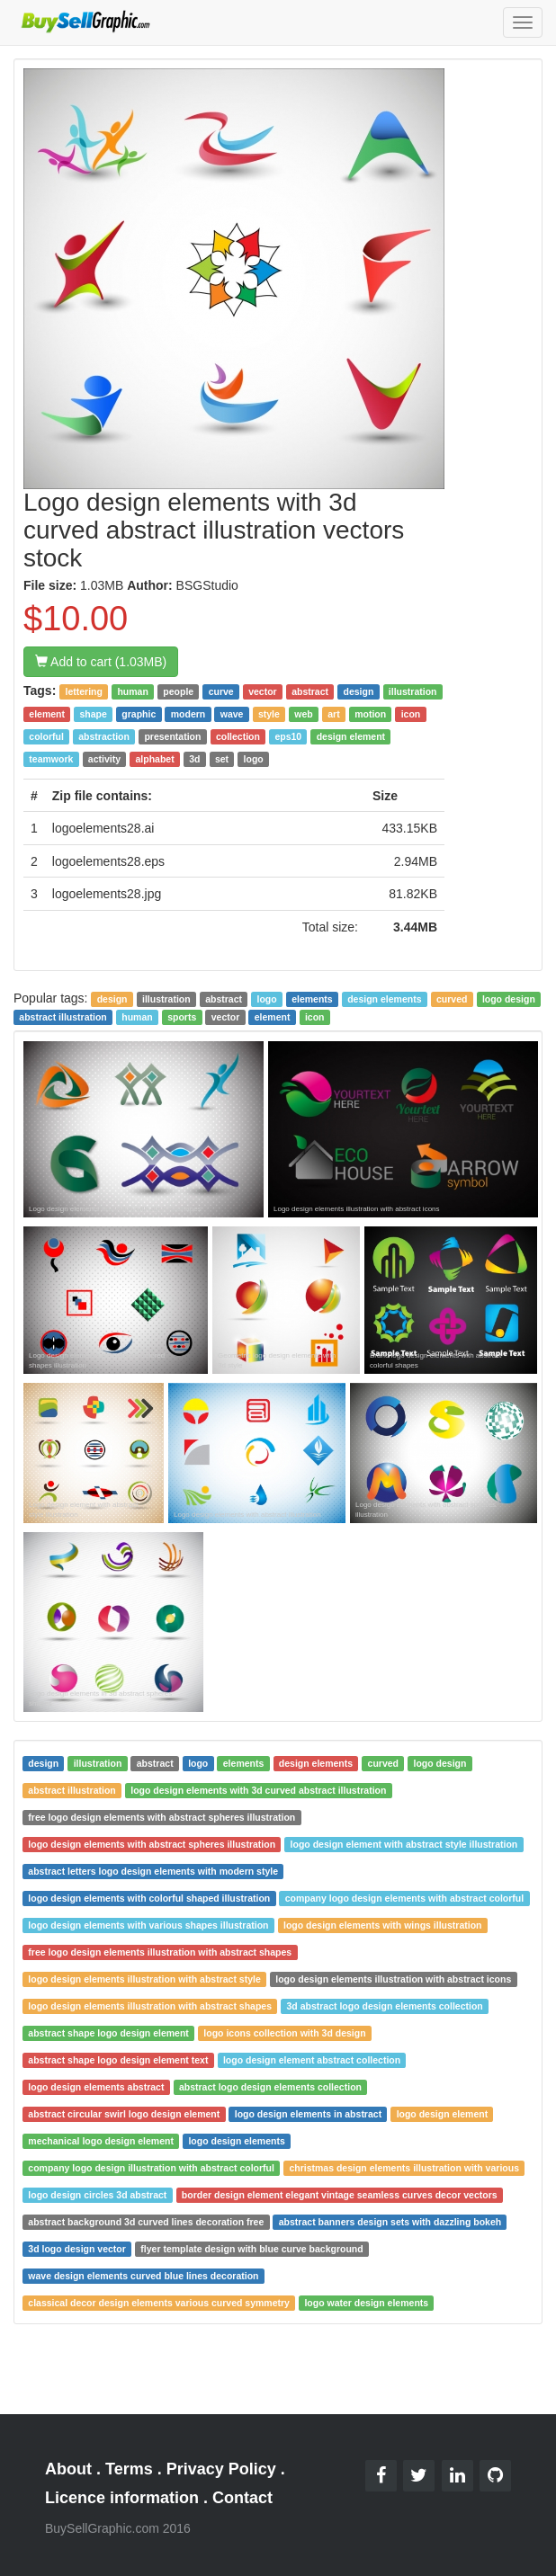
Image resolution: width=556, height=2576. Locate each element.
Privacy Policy (221, 2469)
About (68, 2469)
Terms (129, 2469)
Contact (242, 2498)
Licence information (122, 2498)
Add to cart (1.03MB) (100, 662)
